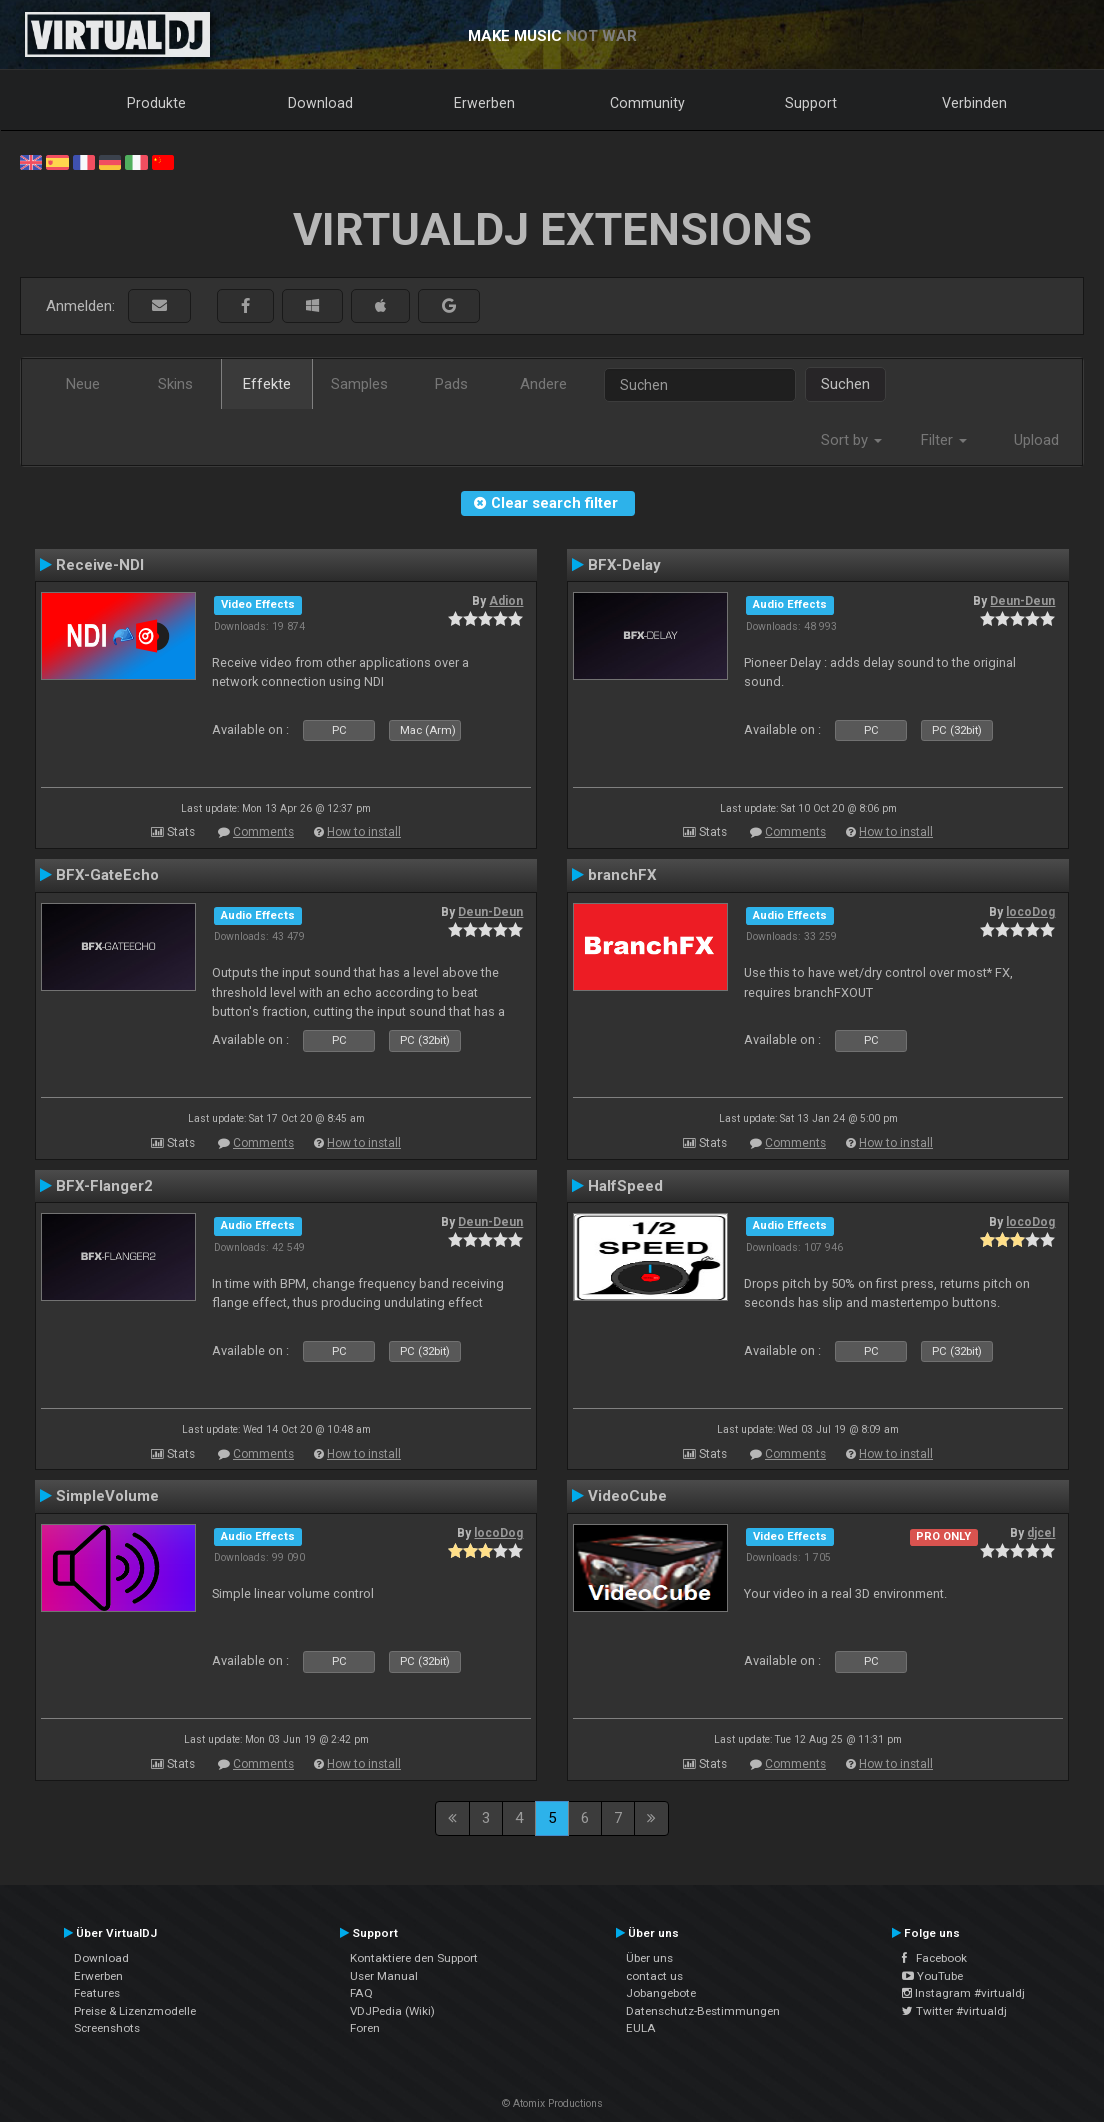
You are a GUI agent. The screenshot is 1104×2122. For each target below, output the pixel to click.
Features (97, 1993)
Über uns (649, 1958)
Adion (506, 601)
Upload (1036, 440)
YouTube (932, 1976)
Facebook (934, 1958)
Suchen (845, 384)
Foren (365, 2028)
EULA (641, 2028)
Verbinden (974, 103)
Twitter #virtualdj (954, 2011)
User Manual (384, 1976)
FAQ (361, 1993)
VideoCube (627, 1496)
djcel (1041, 1533)
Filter (944, 440)
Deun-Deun (1022, 601)
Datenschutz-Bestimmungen (703, 2011)
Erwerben (484, 103)
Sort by (851, 440)
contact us (654, 1976)
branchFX (622, 875)
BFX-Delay (624, 565)
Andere (543, 384)
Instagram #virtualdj (963, 1993)
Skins (175, 384)
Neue (83, 384)
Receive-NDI (100, 565)
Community (647, 103)
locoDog (1030, 912)
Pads (451, 384)
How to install (364, 832)
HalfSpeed (625, 1186)
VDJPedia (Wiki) (392, 2011)
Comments (263, 832)
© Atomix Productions (552, 2103)
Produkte (156, 103)
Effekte (267, 384)
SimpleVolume (107, 1496)
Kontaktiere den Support (414, 1958)
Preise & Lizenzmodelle (135, 2011)
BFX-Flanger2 (104, 1186)
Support (811, 103)
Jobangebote (661, 1993)
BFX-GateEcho (107, 875)
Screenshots (107, 2028)
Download (320, 103)
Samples (359, 384)
